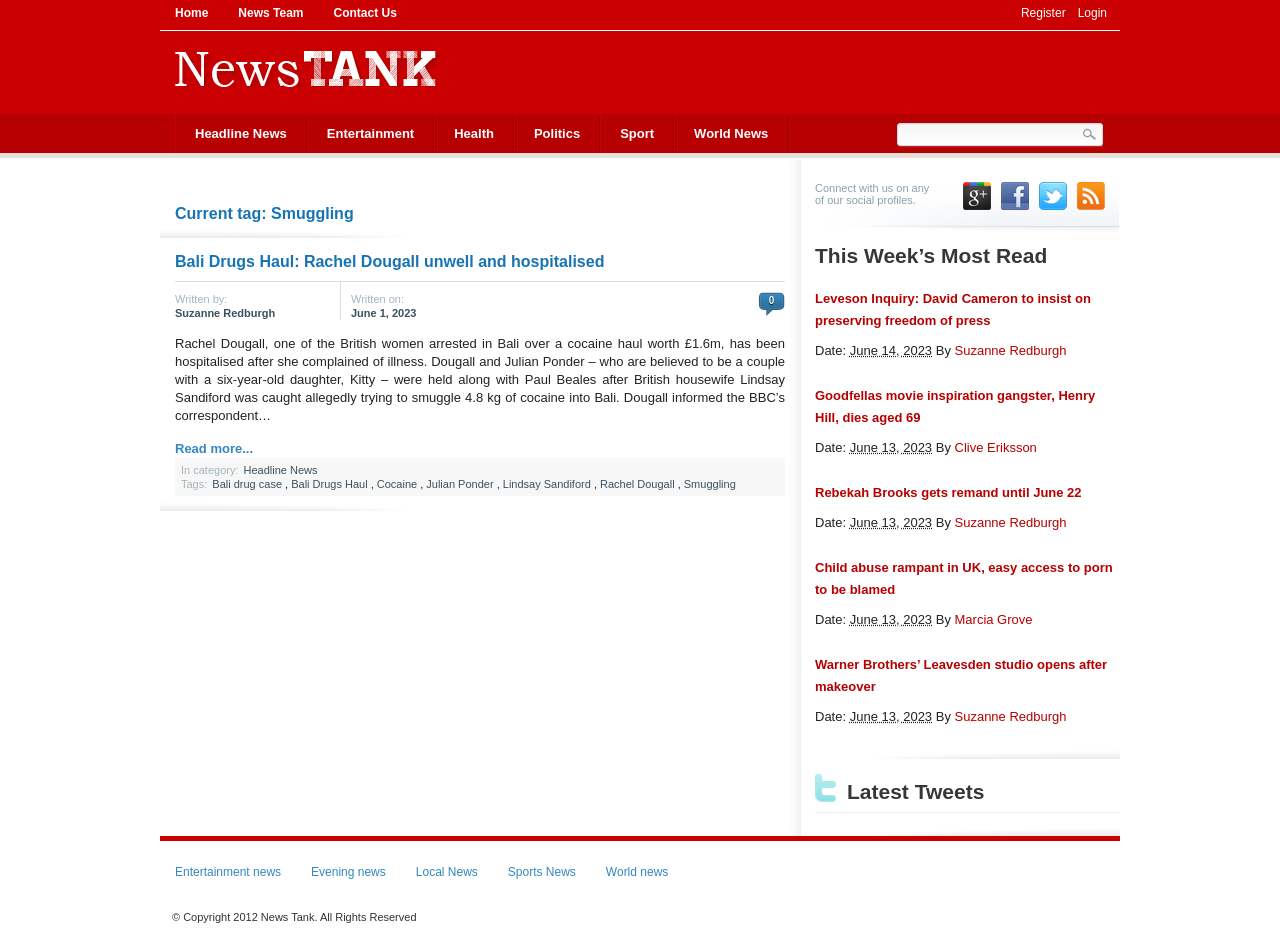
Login (1092, 13)
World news (637, 872)
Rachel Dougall (637, 484)
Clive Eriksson (996, 447)
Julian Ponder (459, 484)
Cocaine (397, 484)
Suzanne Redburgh (225, 313)
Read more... (214, 448)
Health (474, 133)
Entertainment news (228, 872)
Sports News (542, 872)
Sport (637, 133)
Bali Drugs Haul (329, 484)
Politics (557, 133)
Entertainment (370, 133)
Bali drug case (247, 484)
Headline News (241, 133)
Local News (447, 872)
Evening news (348, 872)
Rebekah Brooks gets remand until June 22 (948, 492)
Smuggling (710, 484)
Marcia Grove (994, 619)
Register (1043, 13)
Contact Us (364, 13)
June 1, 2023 (383, 313)
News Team (270, 13)
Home (191, 13)
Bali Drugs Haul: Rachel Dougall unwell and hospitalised (389, 261)
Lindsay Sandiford (547, 484)
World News (731, 133)
